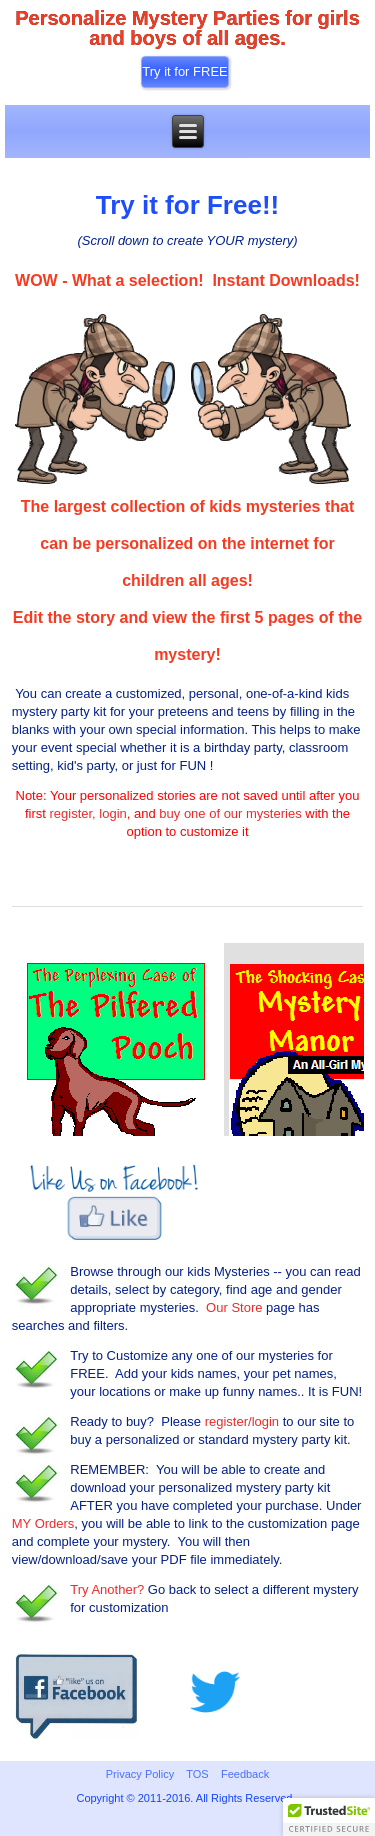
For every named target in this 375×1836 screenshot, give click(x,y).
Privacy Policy (140, 1774)
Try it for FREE (184, 71)
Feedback (245, 1774)
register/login (242, 1421)
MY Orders (43, 1523)
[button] (329, 1817)
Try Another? (107, 1589)
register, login (87, 813)
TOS (197, 1774)
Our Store (234, 1307)
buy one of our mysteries (230, 813)
